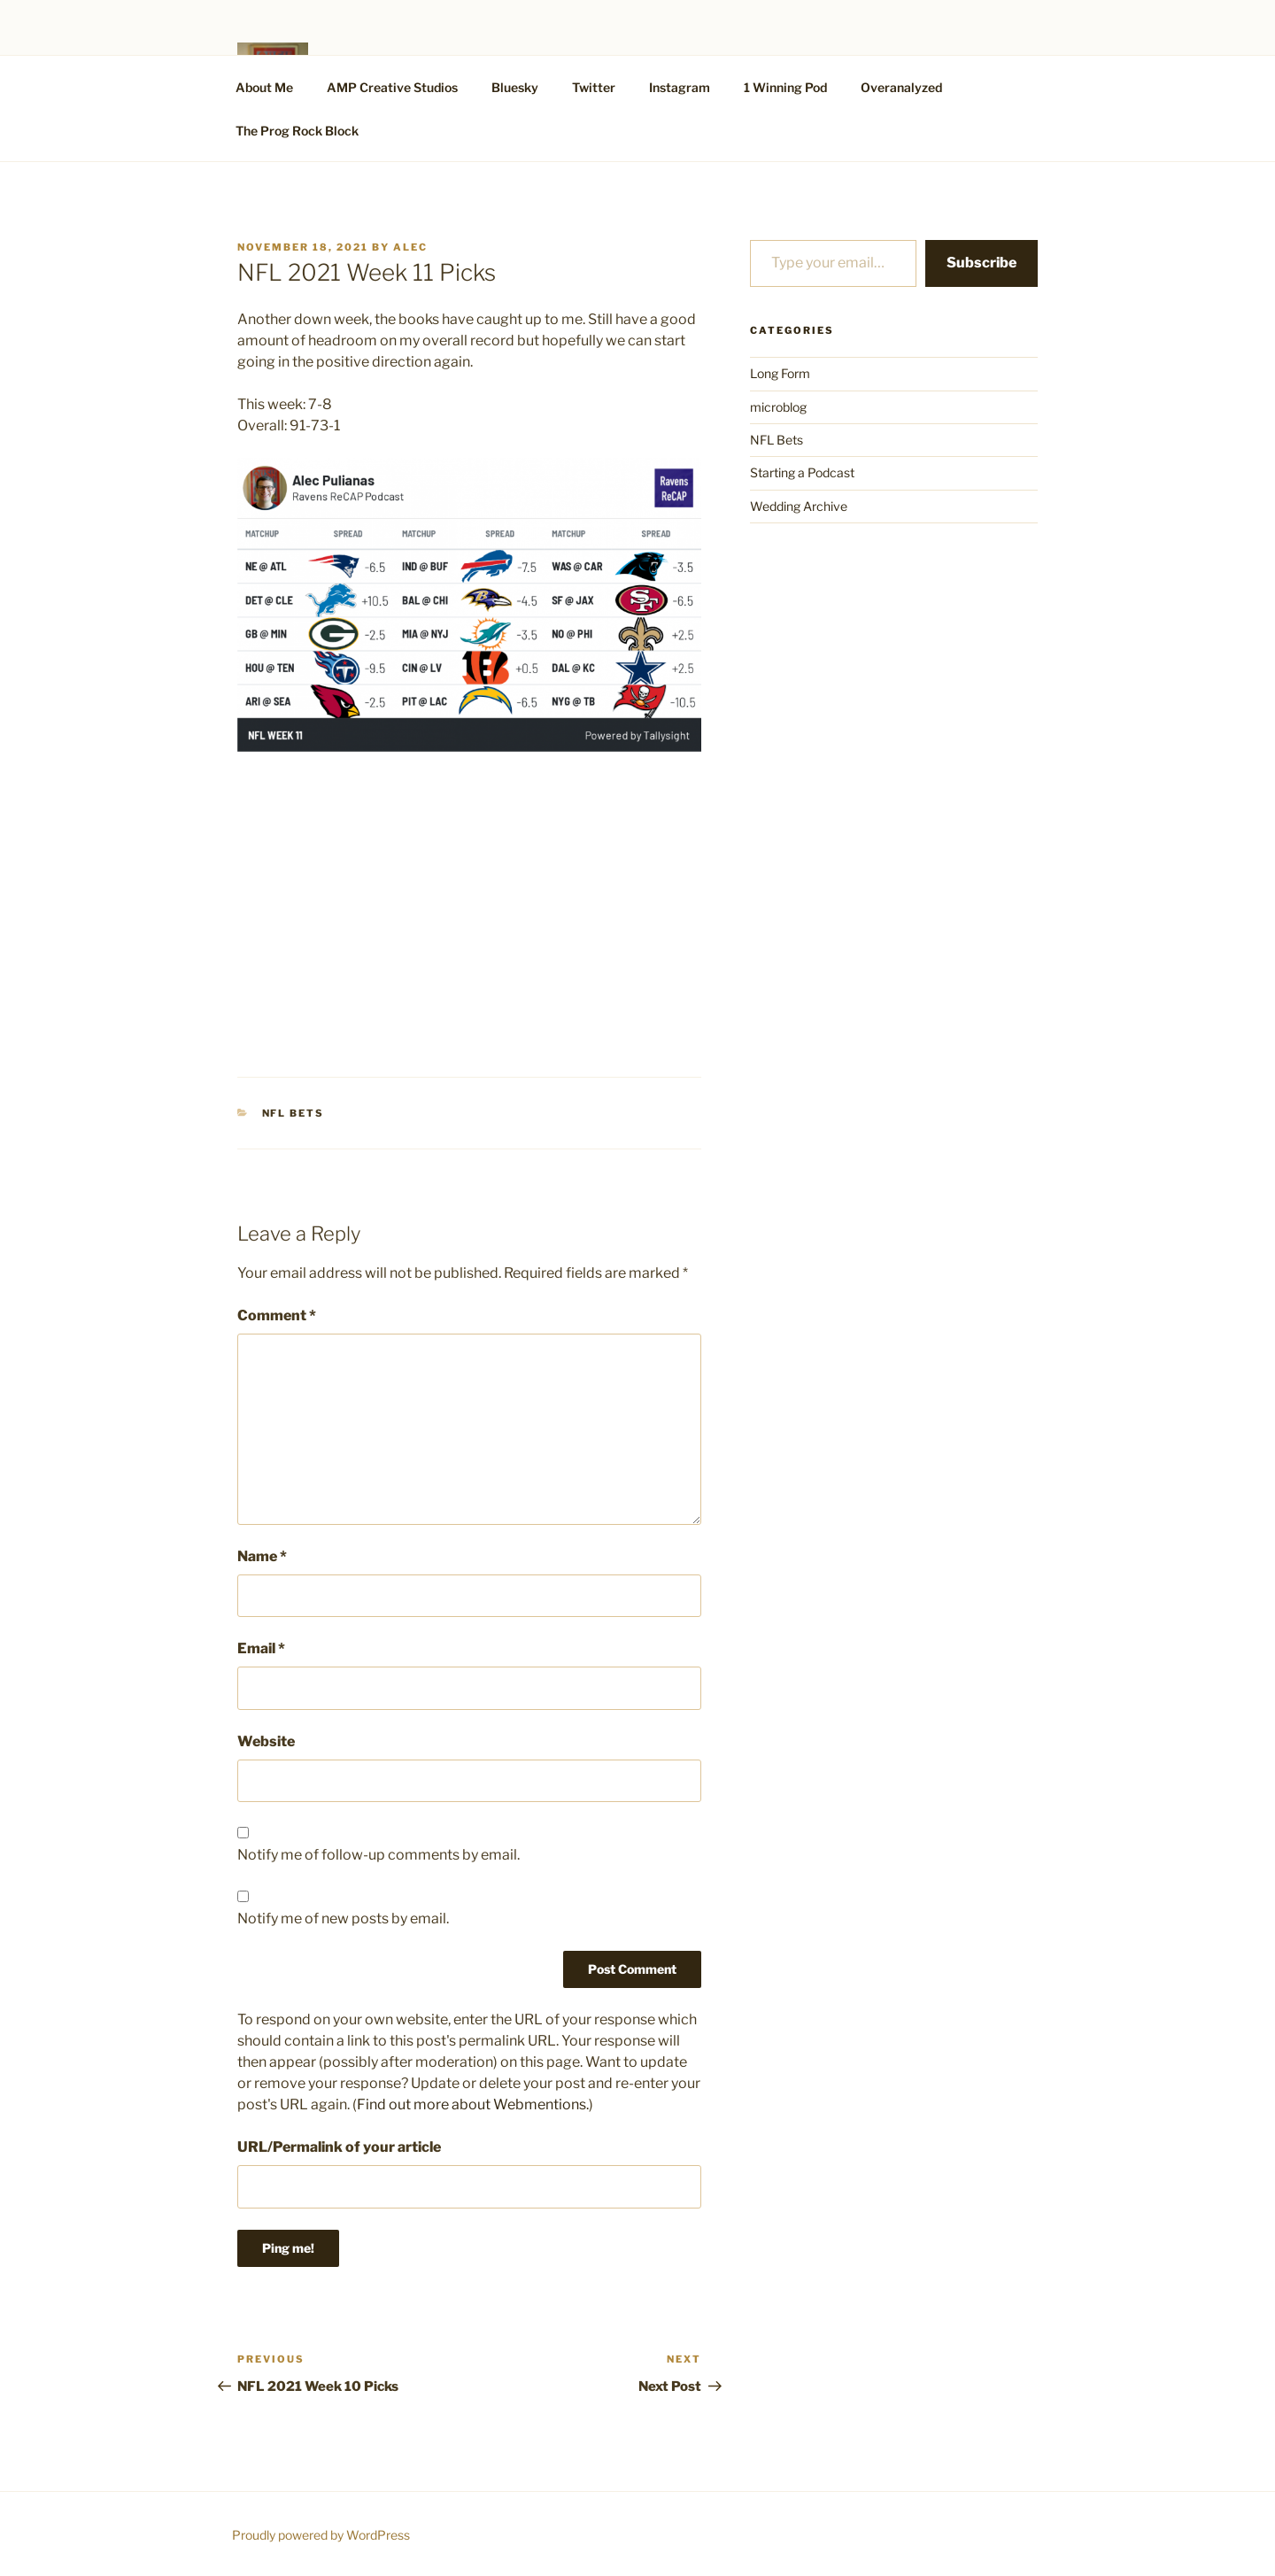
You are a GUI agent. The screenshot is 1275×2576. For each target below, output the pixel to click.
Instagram (679, 87)
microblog (778, 406)
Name (262, 1556)
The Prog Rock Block (297, 130)
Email (261, 1648)
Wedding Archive (798, 506)
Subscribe (981, 262)
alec (410, 247)
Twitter (593, 87)
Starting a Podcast (802, 472)
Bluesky (514, 87)
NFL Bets (293, 1113)
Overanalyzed (901, 87)
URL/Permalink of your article (339, 2147)
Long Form (780, 373)
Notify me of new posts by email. (343, 1918)
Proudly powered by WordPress (321, 2534)
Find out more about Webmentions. (473, 2104)
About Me (264, 87)
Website (266, 1741)
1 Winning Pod (785, 87)
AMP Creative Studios (392, 87)
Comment (276, 1315)
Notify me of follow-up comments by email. (378, 1854)
